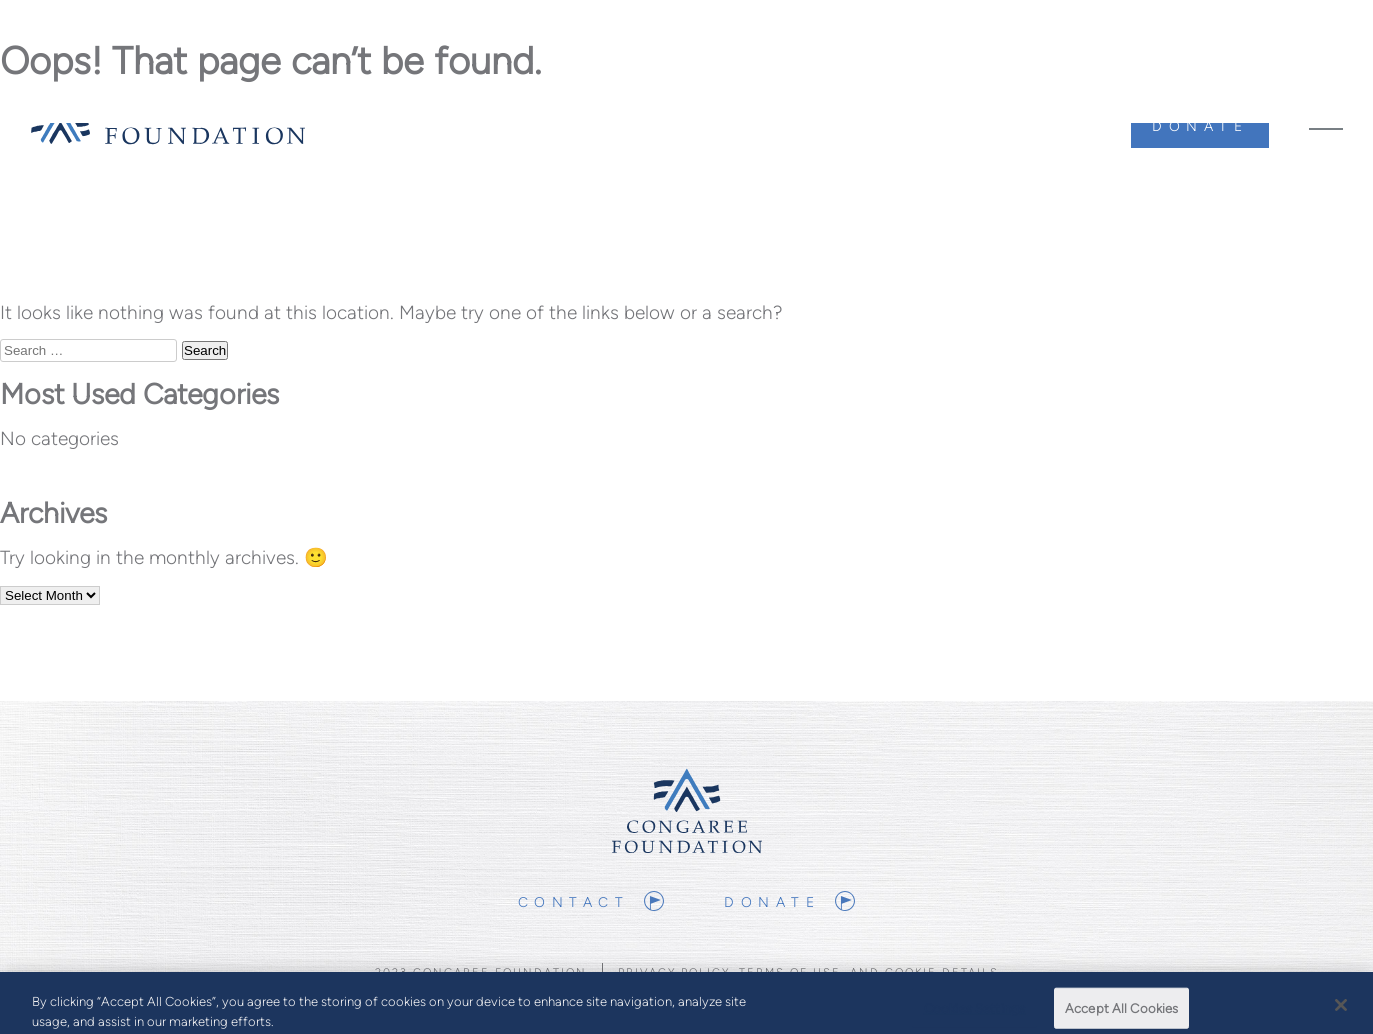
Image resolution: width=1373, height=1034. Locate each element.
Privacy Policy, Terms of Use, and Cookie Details (808, 972)
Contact (574, 902)
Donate (1200, 126)
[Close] (1341, 1009)
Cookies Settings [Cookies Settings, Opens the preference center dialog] (974, 1012)
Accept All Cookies (1121, 1012)
